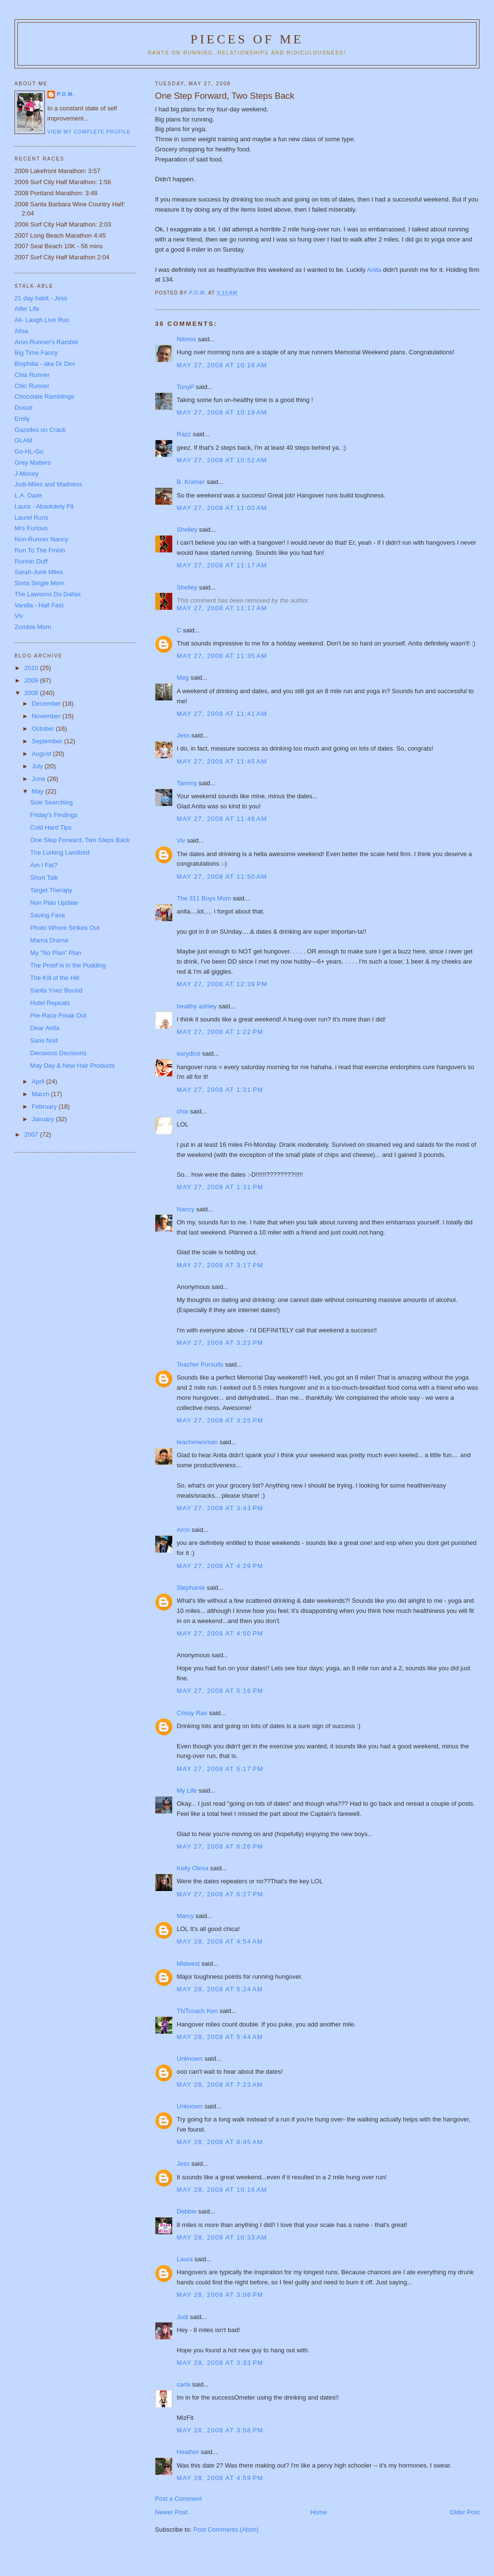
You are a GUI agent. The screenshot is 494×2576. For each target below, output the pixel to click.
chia (182, 1111)
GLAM (23, 440)
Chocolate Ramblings (44, 396)
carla (183, 2384)
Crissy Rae (192, 1713)
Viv (181, 840)
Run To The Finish (39, 550)
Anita (375, 269)
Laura (184, 2259)
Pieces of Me (247, 39)
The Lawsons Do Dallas (47, 594)
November (47, 716)
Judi (182, 2317)
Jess (183, 735)
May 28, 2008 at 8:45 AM (220, 2142)
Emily (22, 418)
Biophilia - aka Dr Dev (44, 363)
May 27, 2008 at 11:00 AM (222, 507)
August (42, 753)
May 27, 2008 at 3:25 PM (220, 1420)
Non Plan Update (54, 902)
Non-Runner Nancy (41, 539)
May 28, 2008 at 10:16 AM (222, 2189)
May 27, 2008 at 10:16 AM (222, 365)
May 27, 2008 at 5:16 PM (220, 1690)
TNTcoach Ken (197, 2010)
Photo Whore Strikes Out (65, 927)
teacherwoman (197, 1442)
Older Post (465, 2512)
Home (318, 2512)
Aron (183, 1529)
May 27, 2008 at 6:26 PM (220, 1846)
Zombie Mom (32, 627)
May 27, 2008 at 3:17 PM (220, 1265)
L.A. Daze (28, 495)
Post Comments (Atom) (226, 2529)
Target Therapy (51, 890)
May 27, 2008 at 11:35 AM (222, 655)
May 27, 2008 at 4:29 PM (220, 1566)
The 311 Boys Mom (204, 898)
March (41, 1094)
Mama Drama (49, 940)
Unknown (190, 2058)
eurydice (188, 1053)
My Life (187, 1790)
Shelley (187, 529)
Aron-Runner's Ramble (46, 342)
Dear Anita (45, 1028)
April (39, 1081)
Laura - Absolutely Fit (43, 506)
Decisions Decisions (58, 1053)
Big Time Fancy (36, 352)
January (44, 1119)
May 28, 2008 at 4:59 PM (220, 2478)
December (47, 703)
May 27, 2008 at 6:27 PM (220, 1894)
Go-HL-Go (28, 451)
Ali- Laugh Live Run (41, 319)
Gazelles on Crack (40, 429)
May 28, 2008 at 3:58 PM (220, 2430)
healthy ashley (197, 1006)
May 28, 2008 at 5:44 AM (220, 2036)
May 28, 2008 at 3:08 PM (220, 2294)
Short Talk (44, 877)
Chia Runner (32, 374)
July (38, 766)
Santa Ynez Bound (56, 990)
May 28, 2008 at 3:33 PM (220, 2362)
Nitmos (186, 339)
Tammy (187, 783)
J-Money (26, 473)
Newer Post (171, 2512)
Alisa (21, 331)
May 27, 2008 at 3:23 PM (220, 1342)
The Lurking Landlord (60, 852)
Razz (184, 434)
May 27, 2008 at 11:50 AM (222, 876)
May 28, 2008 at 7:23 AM (220, 2084)
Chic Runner (31, 385)
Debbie (186, 2211)
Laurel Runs (31, 517)
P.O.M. (65, 94)
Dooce (23, 407)
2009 (32, 680)
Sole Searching (51, 802)
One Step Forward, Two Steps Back (80, 840)
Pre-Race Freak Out (58, 1015)
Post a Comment (178, 2498)
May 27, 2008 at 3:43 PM (220, 1508)
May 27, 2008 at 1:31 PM (220, 1089)
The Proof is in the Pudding (68, 965)
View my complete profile (89, 131)
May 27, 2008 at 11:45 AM (222, 761)
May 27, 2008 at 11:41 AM (222, 713)
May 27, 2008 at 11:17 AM (222, 565)
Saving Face (47, 915)
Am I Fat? (43, 865)
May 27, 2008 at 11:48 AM (222, 818)
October (44, 728)
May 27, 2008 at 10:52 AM (222, 460)
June (39, 778)
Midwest (188, 1963)
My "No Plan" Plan (56, 952)
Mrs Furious (31, 528)
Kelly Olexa (192, 1868)
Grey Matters (32, 462)
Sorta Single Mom (39, 583)
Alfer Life (26, 308)
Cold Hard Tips (51, 827)
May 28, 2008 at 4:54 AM (220, 1941)
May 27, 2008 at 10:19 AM (222, 412)
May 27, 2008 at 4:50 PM (220, 1633)
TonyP (185, 386)
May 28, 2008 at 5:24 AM (220, 1989)
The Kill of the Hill (54, 977)
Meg (183, 677)
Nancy (185, 1209)
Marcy (185, 1915)
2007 (32, 1134)
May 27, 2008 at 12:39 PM (222, 984)
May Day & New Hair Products (72, 1065)
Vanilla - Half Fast (39, 605)
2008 (32, 693)
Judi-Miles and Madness (48, 484)
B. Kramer (191, 481)
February (45, 1106)
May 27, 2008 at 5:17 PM (220, 1768)
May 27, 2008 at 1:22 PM (220, 1031)
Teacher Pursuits (200, 1364)
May (38, 791)
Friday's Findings (54, 814)
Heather (188, 2451)
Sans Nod (44, 1040)
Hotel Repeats (50, 1002)
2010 (32, 667)
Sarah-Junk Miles (38, 572)
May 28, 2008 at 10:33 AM (222, 2237)
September (48, 741)
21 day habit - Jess (40, 298)
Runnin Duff (30, 561)
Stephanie (191, 1587)
